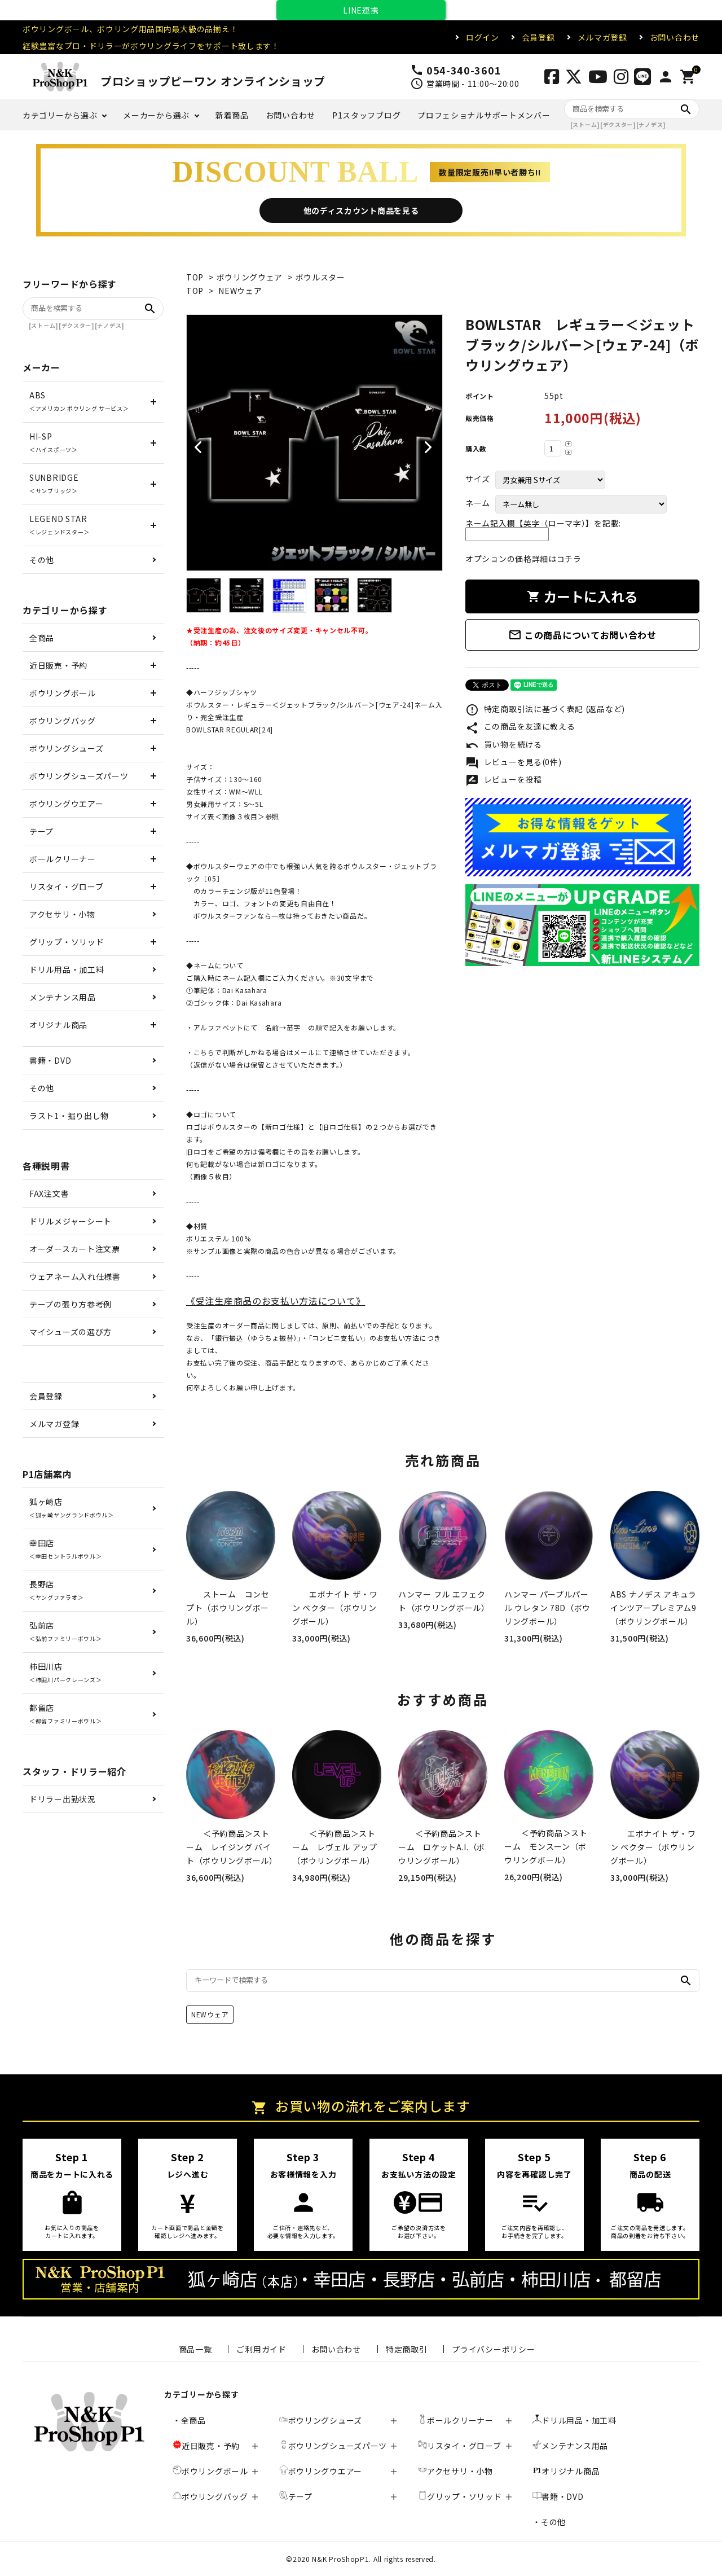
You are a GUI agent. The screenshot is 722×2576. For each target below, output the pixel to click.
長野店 (56, 1589)
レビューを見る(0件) (513, 763)
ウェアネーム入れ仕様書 (75, 1276)
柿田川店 (65, 1672)
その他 (41, 559)
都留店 (65, 1713)
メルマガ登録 (602, 37)
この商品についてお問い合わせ (582, 635)
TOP (195, 277)
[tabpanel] (314, 442)
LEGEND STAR (59, 524)
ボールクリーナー (62, 858)
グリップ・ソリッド (66, 941)
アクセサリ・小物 (62, 914)
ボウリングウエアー (66, 803)
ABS (79, 400)
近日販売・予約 (58, 665)
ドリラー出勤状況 (62, 1799)
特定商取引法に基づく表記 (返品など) (545, 710)
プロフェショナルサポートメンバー (483, 115)
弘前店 (65, 1631)
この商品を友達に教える (520, 727)
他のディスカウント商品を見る (361, 210)
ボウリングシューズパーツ (78, 776)
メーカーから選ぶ (156, 115)
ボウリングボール (62, 693)
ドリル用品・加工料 (66, 969)
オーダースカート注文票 (74, 1248)
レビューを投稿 (503, 780)
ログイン (482, 37)
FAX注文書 (49, 1193)
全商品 (41, 637)
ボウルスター (320, 277)
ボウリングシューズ (66, 748)
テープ (41, 831)
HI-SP (53, 442)
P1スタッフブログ (366, 115)
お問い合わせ (674, 37)
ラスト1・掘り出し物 (69, 1115)
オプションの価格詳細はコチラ (523, 559)
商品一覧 (195, 2349)
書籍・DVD (50, 1060)
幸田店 (65, 1548)
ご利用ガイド (261, 2349)
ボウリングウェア (250, 277)
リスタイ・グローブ (66, 886)
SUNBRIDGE (53, 483)
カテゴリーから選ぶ (60, 115)
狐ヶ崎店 (71, 1507)
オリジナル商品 (58, 1024)
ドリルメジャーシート (70, 1221)
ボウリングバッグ (62, 720)
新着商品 (232, 115)
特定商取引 (407, 2349)
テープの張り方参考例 (70, 1304)
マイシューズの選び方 (70, 1331)
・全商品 (189, 2420)
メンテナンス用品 (62, 997)
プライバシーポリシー (493, 2349)
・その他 (549, 2521)
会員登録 (538, 37)
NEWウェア (240, 290)
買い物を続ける (503, 745)
